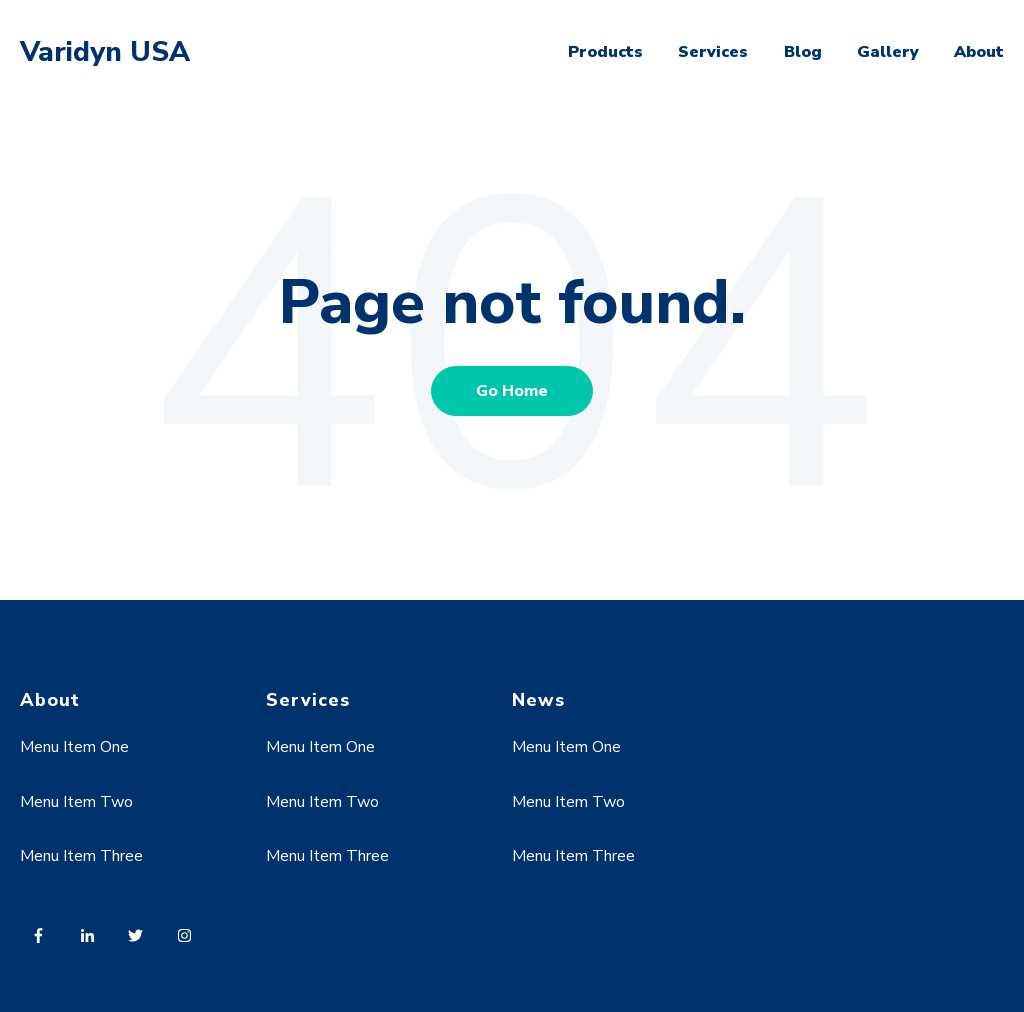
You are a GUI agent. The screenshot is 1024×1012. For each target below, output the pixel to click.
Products (605, 52)
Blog (803, 52)
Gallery (888, 52)
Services (713, 52)
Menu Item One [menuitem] (74, 747)
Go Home (512, 391)
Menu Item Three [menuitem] (81, 856)
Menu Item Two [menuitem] (76, 802)
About (979, 52)
